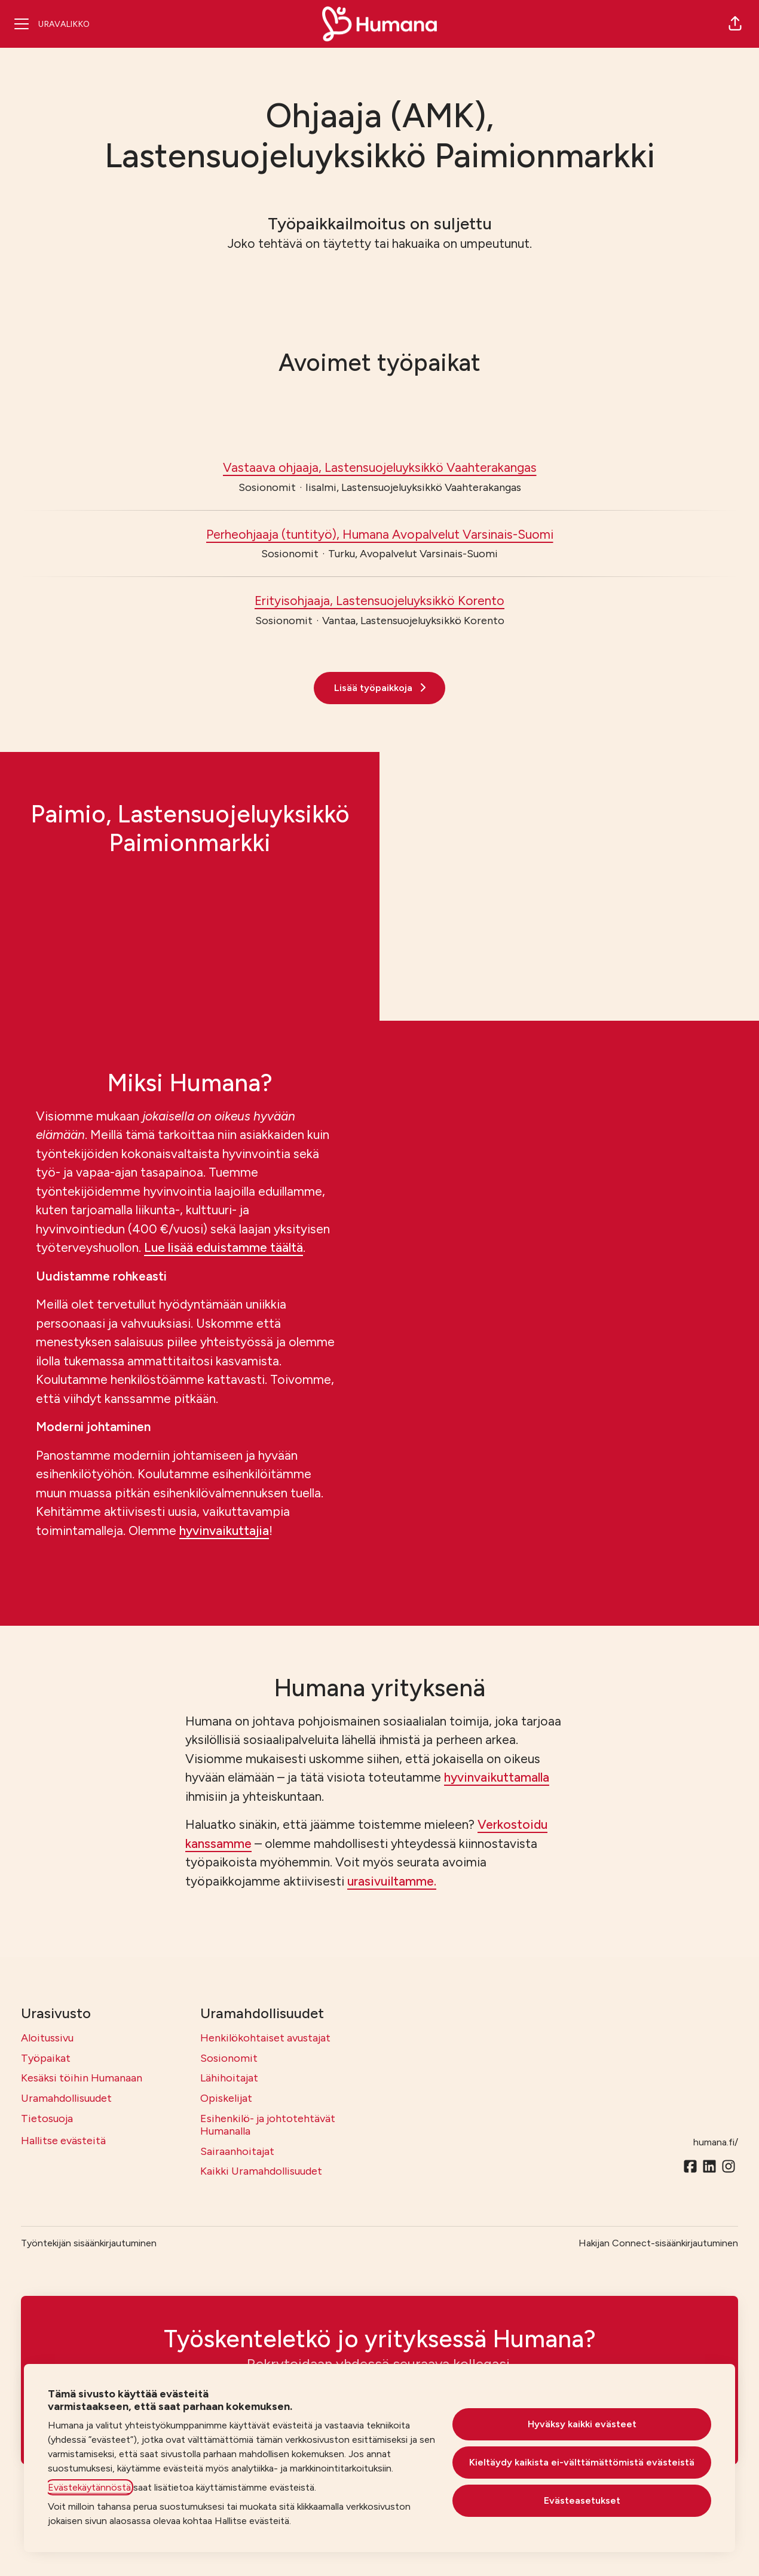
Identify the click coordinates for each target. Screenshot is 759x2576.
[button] (735, 24)
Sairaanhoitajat (237, 2151)
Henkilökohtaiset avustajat (265, 2037)
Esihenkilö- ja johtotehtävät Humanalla (267, 2125)
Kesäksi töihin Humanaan (81, 2077)
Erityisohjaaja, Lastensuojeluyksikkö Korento (379, 600)
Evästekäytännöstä (89, 2487)
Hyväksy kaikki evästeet (582, 2424)
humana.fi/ (715, 2142)
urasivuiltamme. (391, 1881)
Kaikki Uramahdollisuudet (261, 2171)
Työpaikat (46, 2058)
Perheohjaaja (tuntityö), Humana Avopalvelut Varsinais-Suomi (379, 534)
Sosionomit (229, 2058)
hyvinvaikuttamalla (496, 1777)
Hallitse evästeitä (63, 2140)
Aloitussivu (47, 2037)
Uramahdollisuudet (66, 2098)
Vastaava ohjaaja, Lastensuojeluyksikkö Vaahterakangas (380, 467)
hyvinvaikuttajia (224, 1530)
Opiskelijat (226, 2098)
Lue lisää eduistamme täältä (223, 1247)
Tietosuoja (47, 2118)
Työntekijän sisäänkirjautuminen (89, 2243)
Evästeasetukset (582, 2500)
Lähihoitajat (229, 2077)
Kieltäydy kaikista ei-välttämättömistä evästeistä (581, 2462)
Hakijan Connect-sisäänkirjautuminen (658, 2243)
